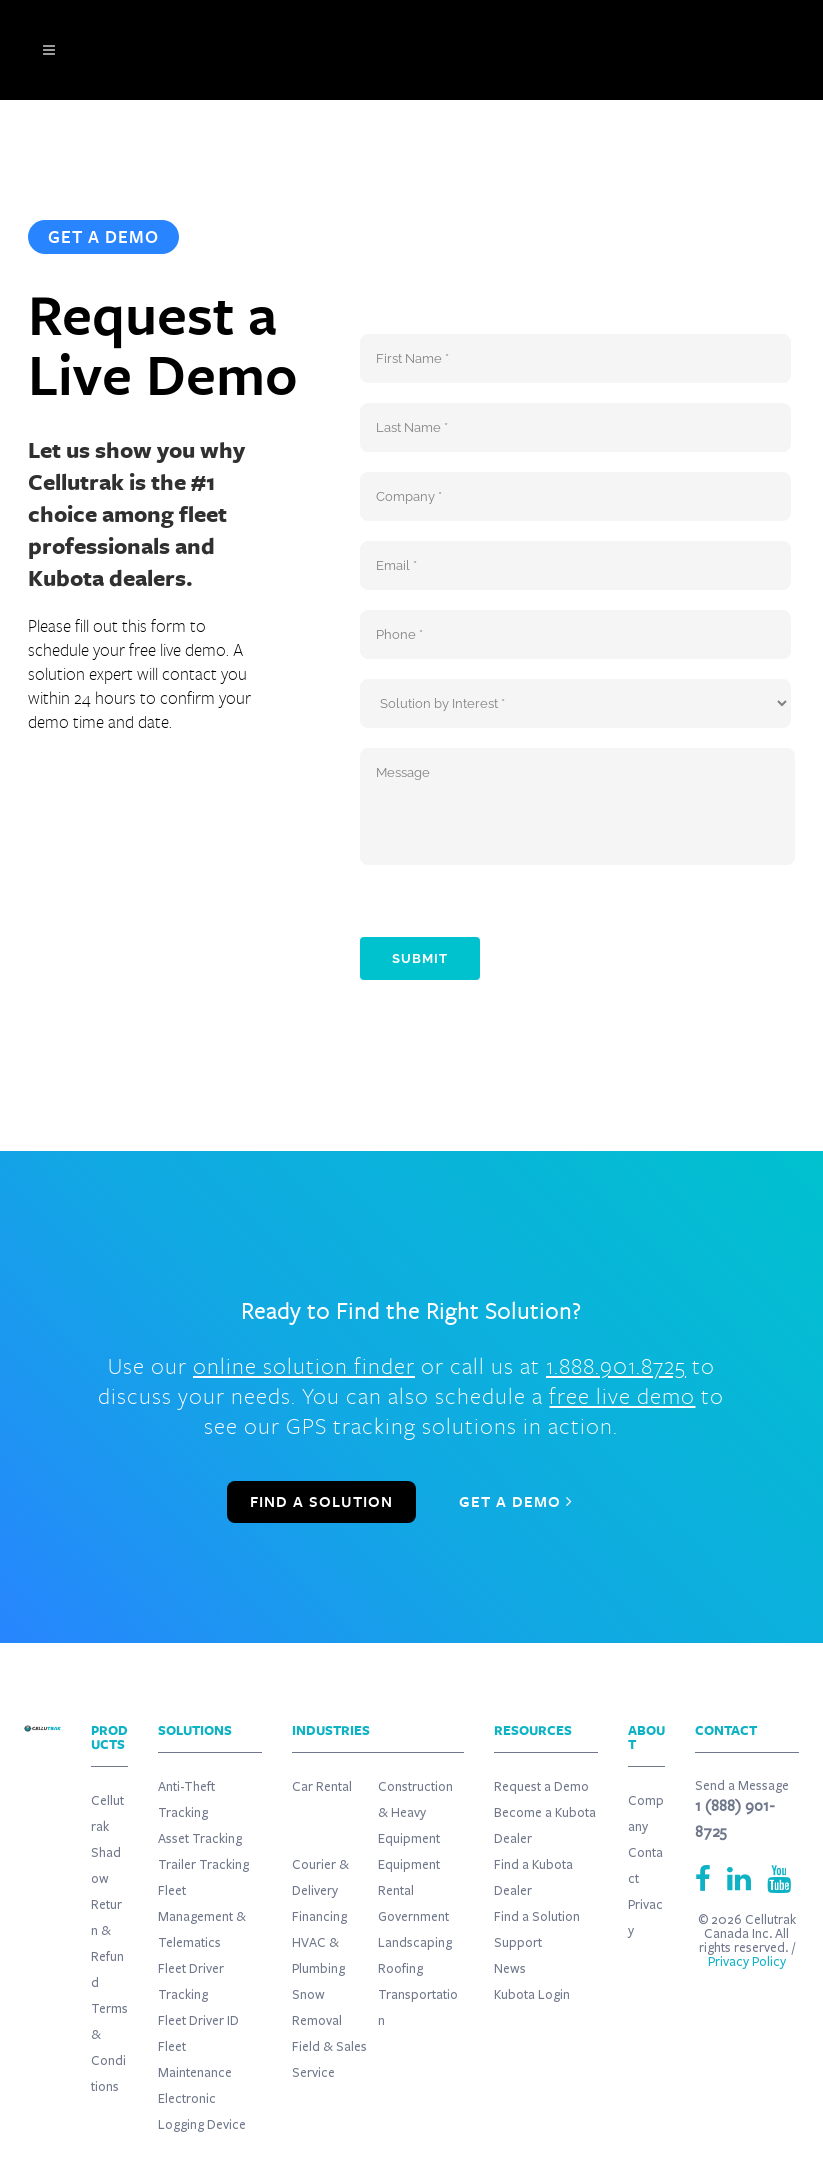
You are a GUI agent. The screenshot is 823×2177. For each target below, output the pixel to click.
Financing (319, 1917)
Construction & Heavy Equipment (415, 1813)
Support (518, 1943)
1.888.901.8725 (616, 1365)
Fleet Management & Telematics (202, 1917)
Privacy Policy (747, 1962)
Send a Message (742, 1786)
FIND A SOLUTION (321, 1501)
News (510, 1969)
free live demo (622, 1395)
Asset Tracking (200, 1839)
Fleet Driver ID (198, 2021)
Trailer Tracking (203, 1865)
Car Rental (322, 1787)
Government (413, 1917)
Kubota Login (532, 1995)
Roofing (400, 1969)
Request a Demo (541, 1787)
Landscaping (415, 1943)
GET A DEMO (516, 1501)
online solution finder (304, 1365)
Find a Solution (537, 1917)
